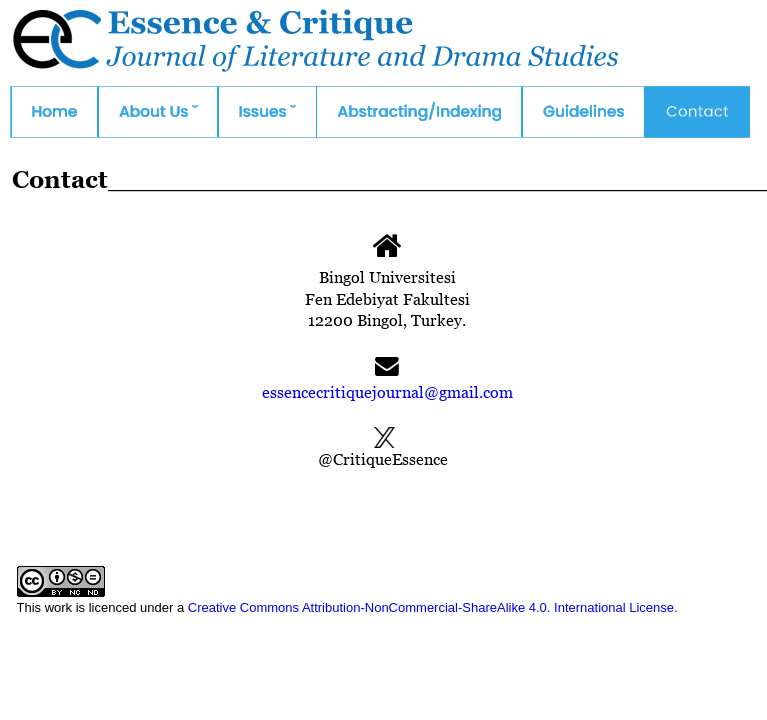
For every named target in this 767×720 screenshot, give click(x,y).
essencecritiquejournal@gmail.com (387, 392)
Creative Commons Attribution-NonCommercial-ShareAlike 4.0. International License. (433, 607)
